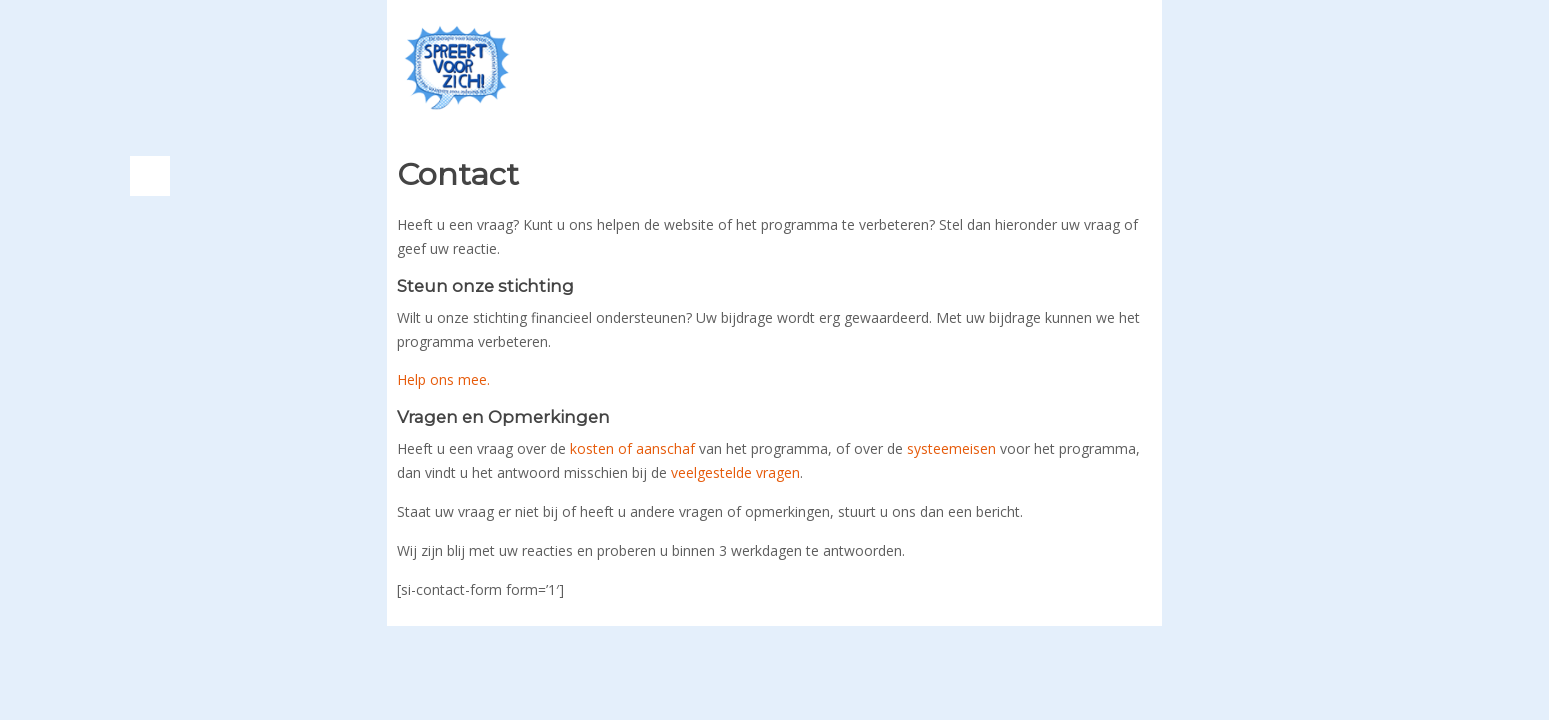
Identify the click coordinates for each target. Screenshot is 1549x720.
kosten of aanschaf (632, 448)
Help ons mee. (443, 379)
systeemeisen (951, 448)
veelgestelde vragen (735, 472)
